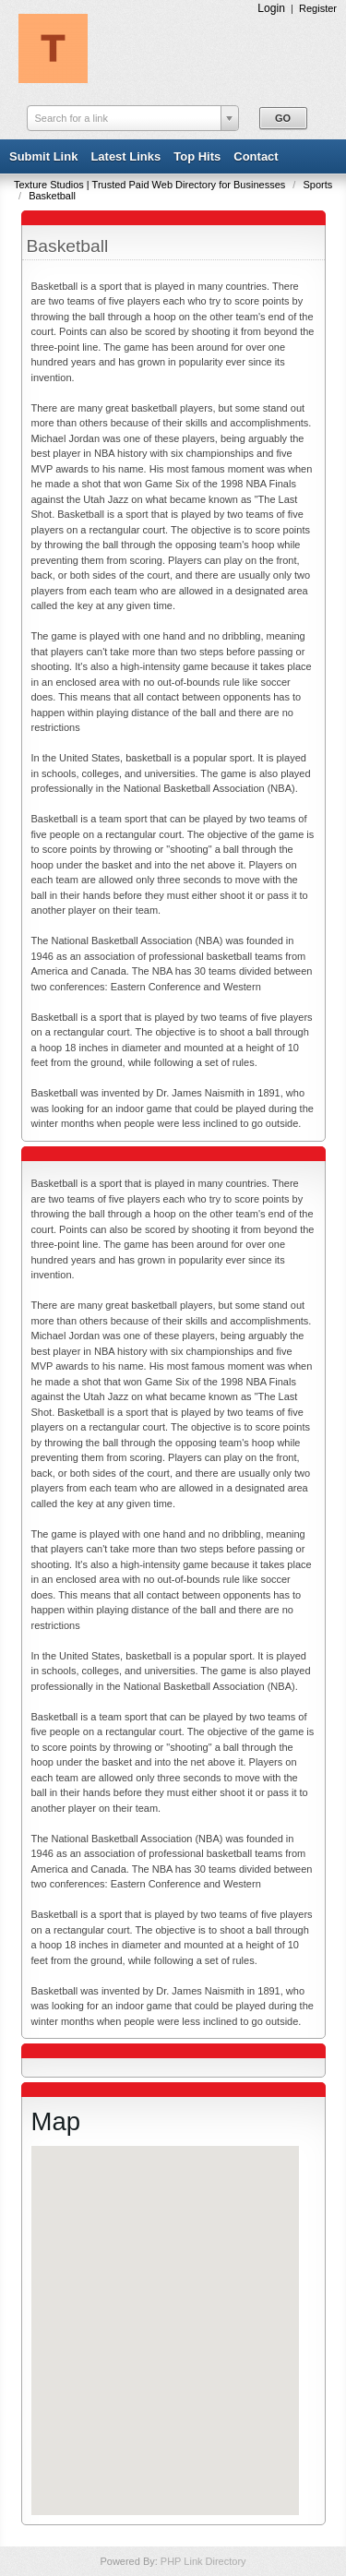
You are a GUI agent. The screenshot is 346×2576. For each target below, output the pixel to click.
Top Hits (197, 156)
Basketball (52, 195)
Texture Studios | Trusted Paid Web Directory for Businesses (151, 184)
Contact (255, 156)
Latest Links (125, 156)
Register (318, 8)
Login (271, 8)
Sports (317, 184)
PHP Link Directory (203, 2561)
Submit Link (43, 156)
